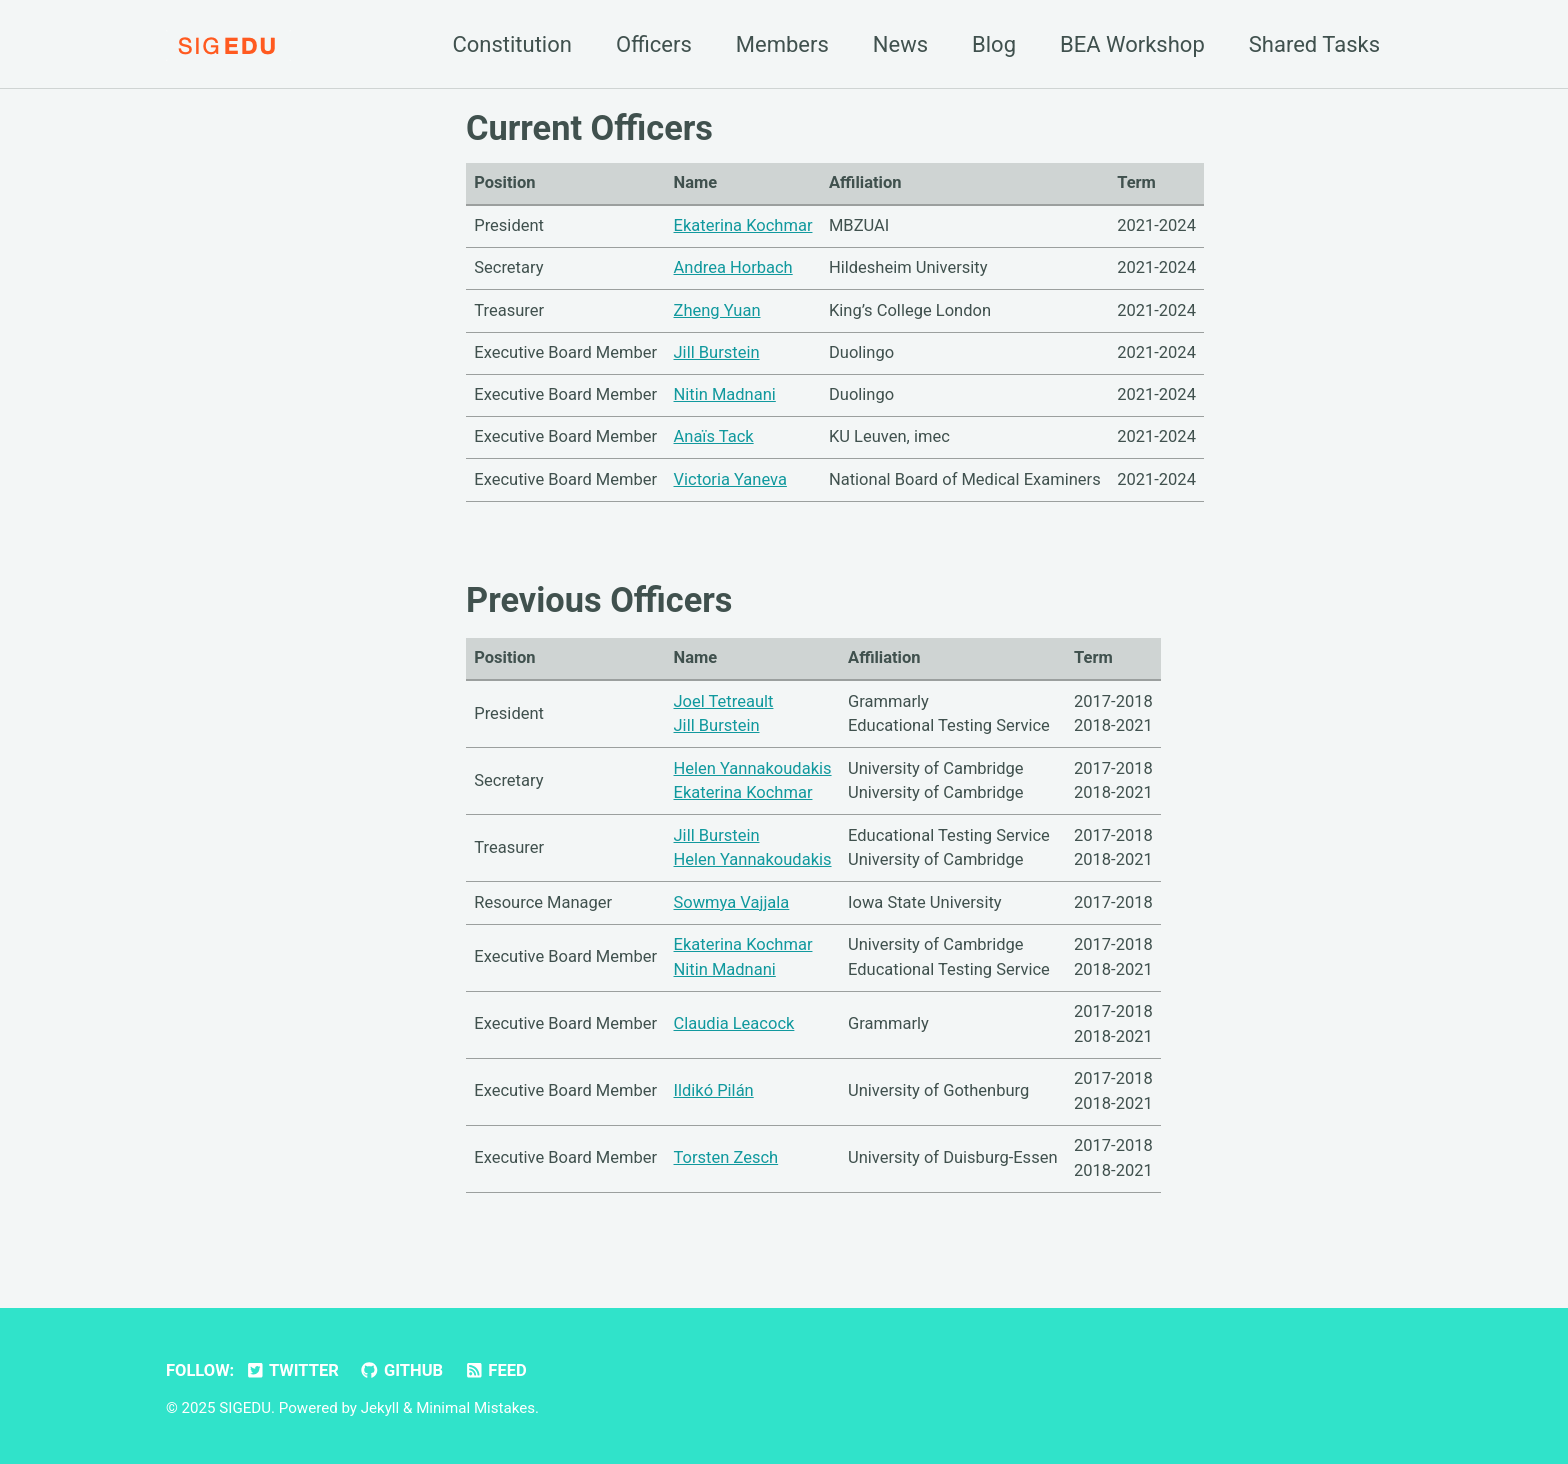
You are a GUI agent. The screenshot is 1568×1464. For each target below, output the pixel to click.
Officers (654, 44)
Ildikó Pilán (714, 1090)
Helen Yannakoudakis (753, 768)
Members (782, 44)
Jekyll (380, 1408)
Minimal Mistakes (475, 1408)
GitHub (401, 1370)
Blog (994, 44)
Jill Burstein (717, 352)
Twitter (292, 1370)
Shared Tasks (1314, 44)
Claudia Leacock (734, 1023)
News (900, 44)
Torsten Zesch (726, 1157)
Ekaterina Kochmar (743, 225)
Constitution (512, 44)
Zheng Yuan (717, 310)
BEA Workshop (1132, 44)
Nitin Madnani (725, 394)
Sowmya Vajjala (732, 902)
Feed (495, 1370)
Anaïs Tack (714, 436)
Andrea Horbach (733, 267)
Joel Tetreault (724, 701)
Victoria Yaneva (730, 479)
